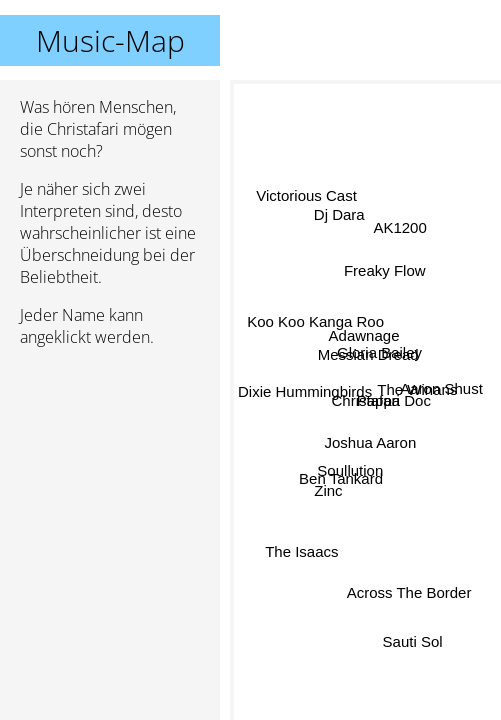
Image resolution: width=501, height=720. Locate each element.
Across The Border (409, 592)
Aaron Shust (441, 387)
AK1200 (401, 232)
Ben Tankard (341, 476)
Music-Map (110, 40)
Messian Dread (367, 354)
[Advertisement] (110, 469)
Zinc (330, 495)
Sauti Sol (412, 640)
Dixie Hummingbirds (305, 390)
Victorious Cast (307, 197)
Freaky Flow (386, 272)
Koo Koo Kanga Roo (316, 322)
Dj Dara (337, 220)
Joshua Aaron (371, 442)
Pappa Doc (393, 403)
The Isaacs (301, 550)
